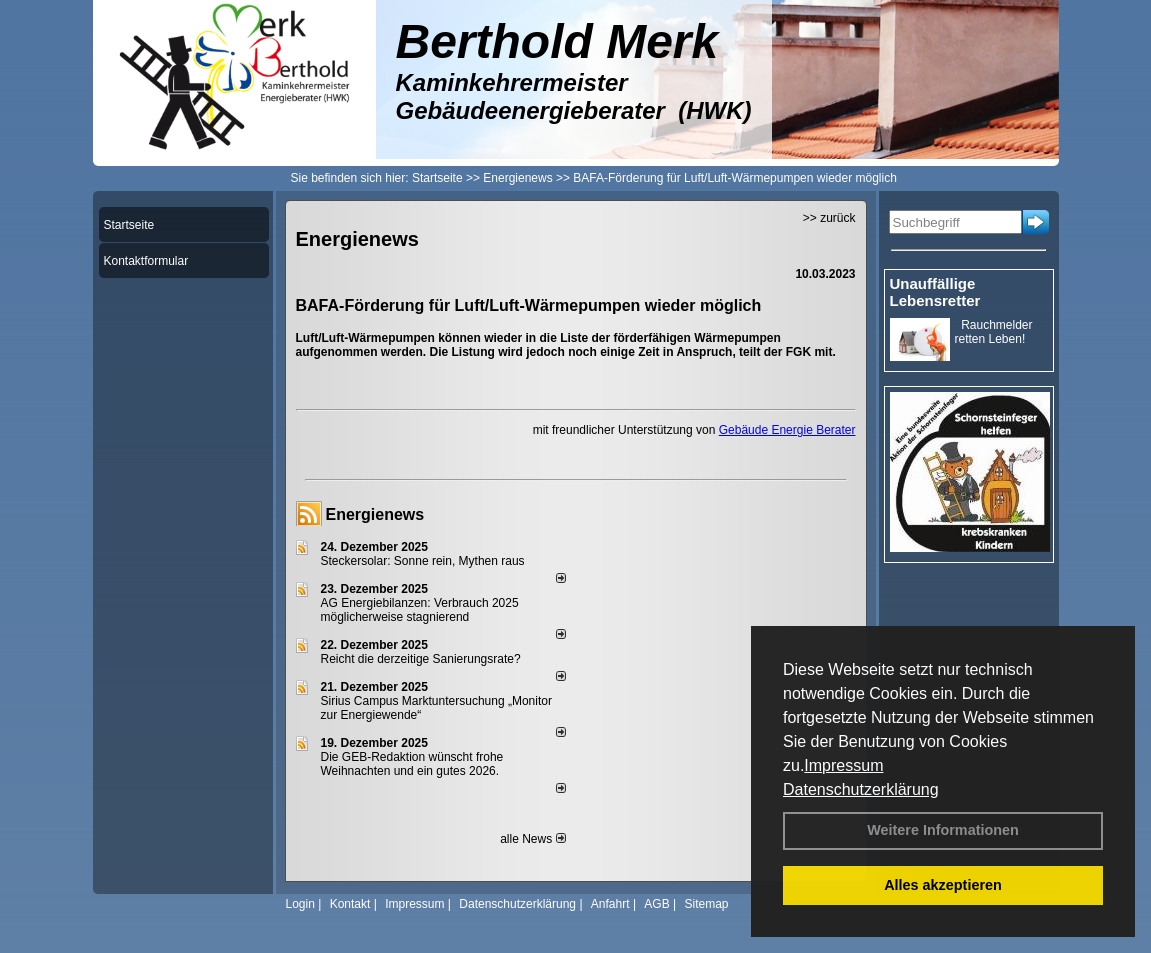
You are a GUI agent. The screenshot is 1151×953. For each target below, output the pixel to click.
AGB (656, 904)
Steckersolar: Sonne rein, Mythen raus (423, 561)
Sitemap (706, 904)
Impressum (843, 765)
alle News (532, 839)
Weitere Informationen (943, 830)
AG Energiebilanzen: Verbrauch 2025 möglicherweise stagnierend (420, 610)
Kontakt (350, 904)
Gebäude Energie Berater (787, 430)
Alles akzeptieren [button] (943, 885)
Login (300, 904)
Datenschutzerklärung (861, 789)
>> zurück (829, 218)
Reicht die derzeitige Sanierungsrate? (429, 659)
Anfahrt (610, 904)
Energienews (375, 514)
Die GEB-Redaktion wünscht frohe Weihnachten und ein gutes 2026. (412, 764)
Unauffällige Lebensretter (935, 292)
